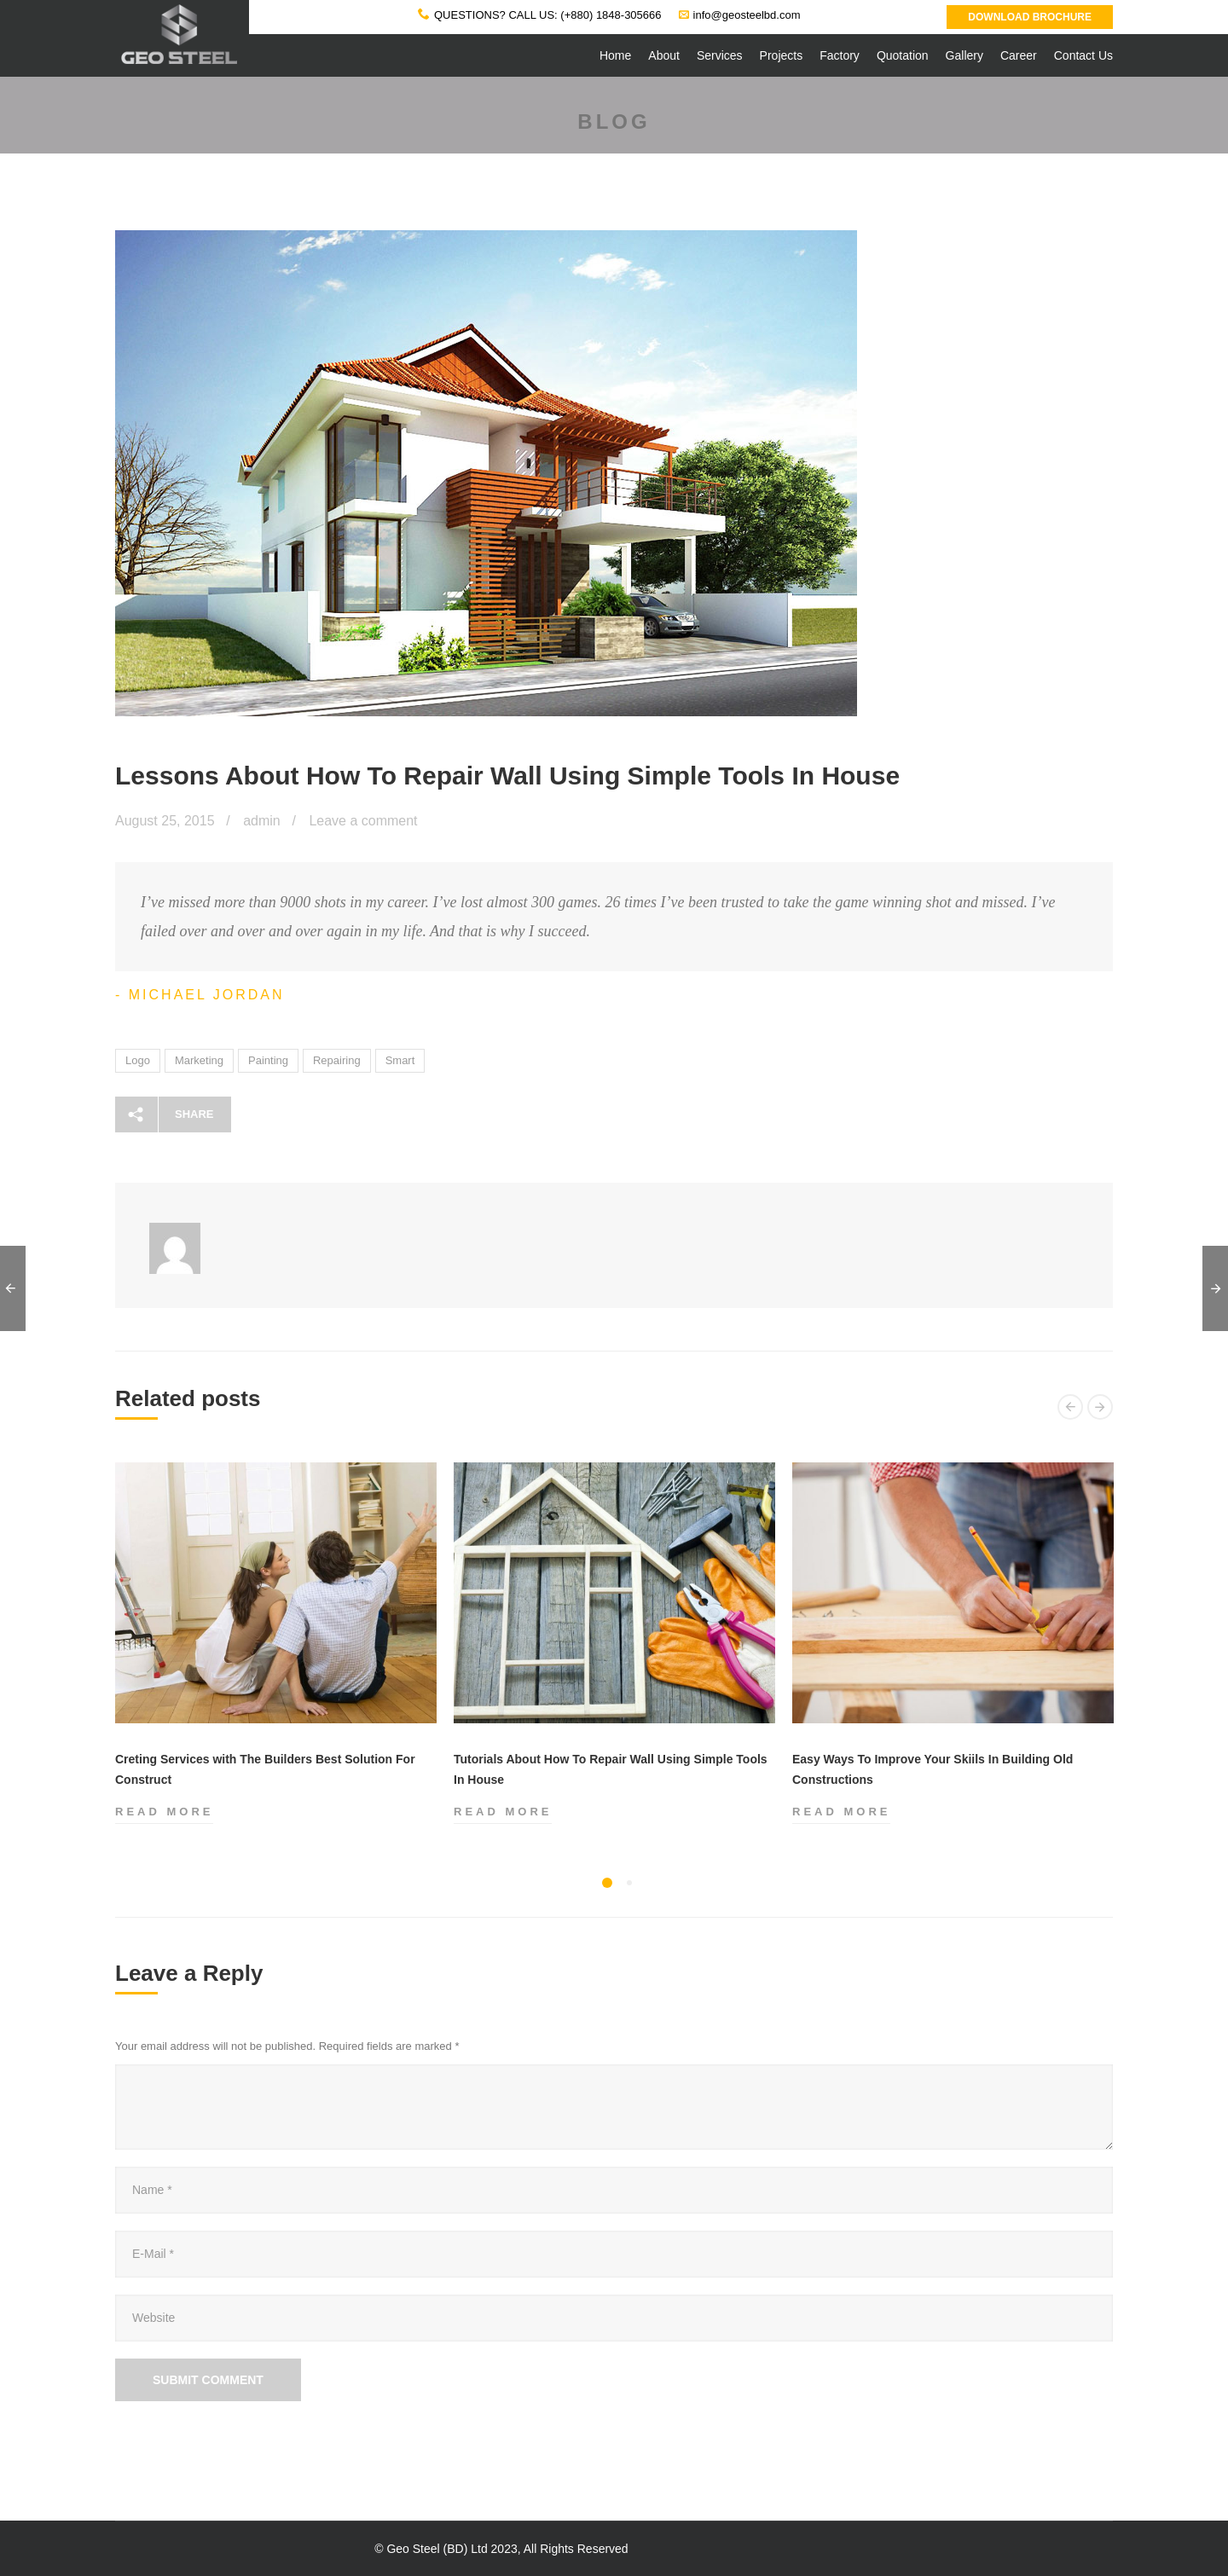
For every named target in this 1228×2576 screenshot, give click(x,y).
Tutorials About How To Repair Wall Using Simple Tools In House (611, 1769)
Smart (400, 1060)
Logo (137, 1060)
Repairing (337, 1060)
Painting (268, 1060)
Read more (164, 1812)
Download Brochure (1030, 17)
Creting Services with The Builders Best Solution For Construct (265, 1769)
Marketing (199, 1060)
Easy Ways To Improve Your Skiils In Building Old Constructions (932, 1769)
